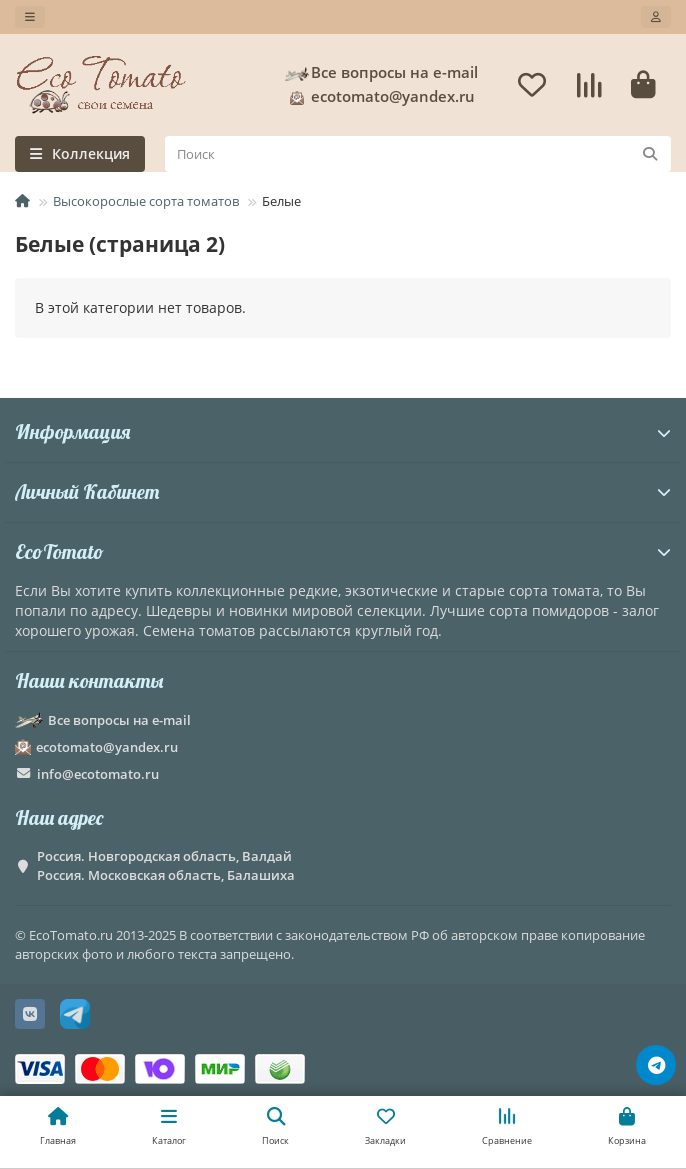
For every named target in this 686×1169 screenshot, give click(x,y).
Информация (343, 431)
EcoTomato (343, 551)
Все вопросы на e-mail (380, 73)
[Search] (418, 154)
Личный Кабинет (343, 491)
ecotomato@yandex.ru (379, 97)
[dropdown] (30, 17)
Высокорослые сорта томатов (146, 201)
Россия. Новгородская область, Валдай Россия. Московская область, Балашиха (166, 865)
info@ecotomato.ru (98, 774)
